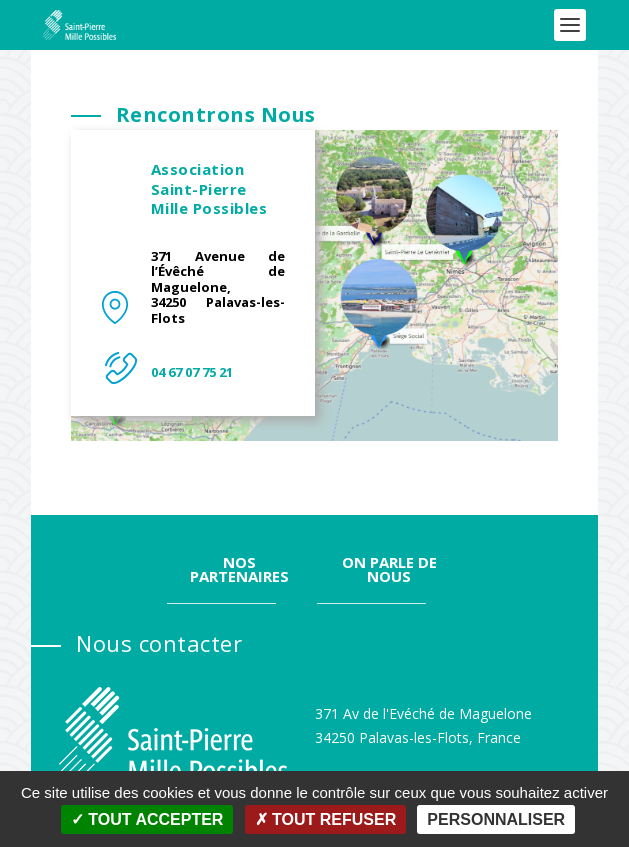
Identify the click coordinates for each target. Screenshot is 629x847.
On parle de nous (389, 519)
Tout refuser (326, 819)
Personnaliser (496, 819)
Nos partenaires (239, 519)
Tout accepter (147, 819)
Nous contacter (159, 593)
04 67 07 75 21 (192, 322)
